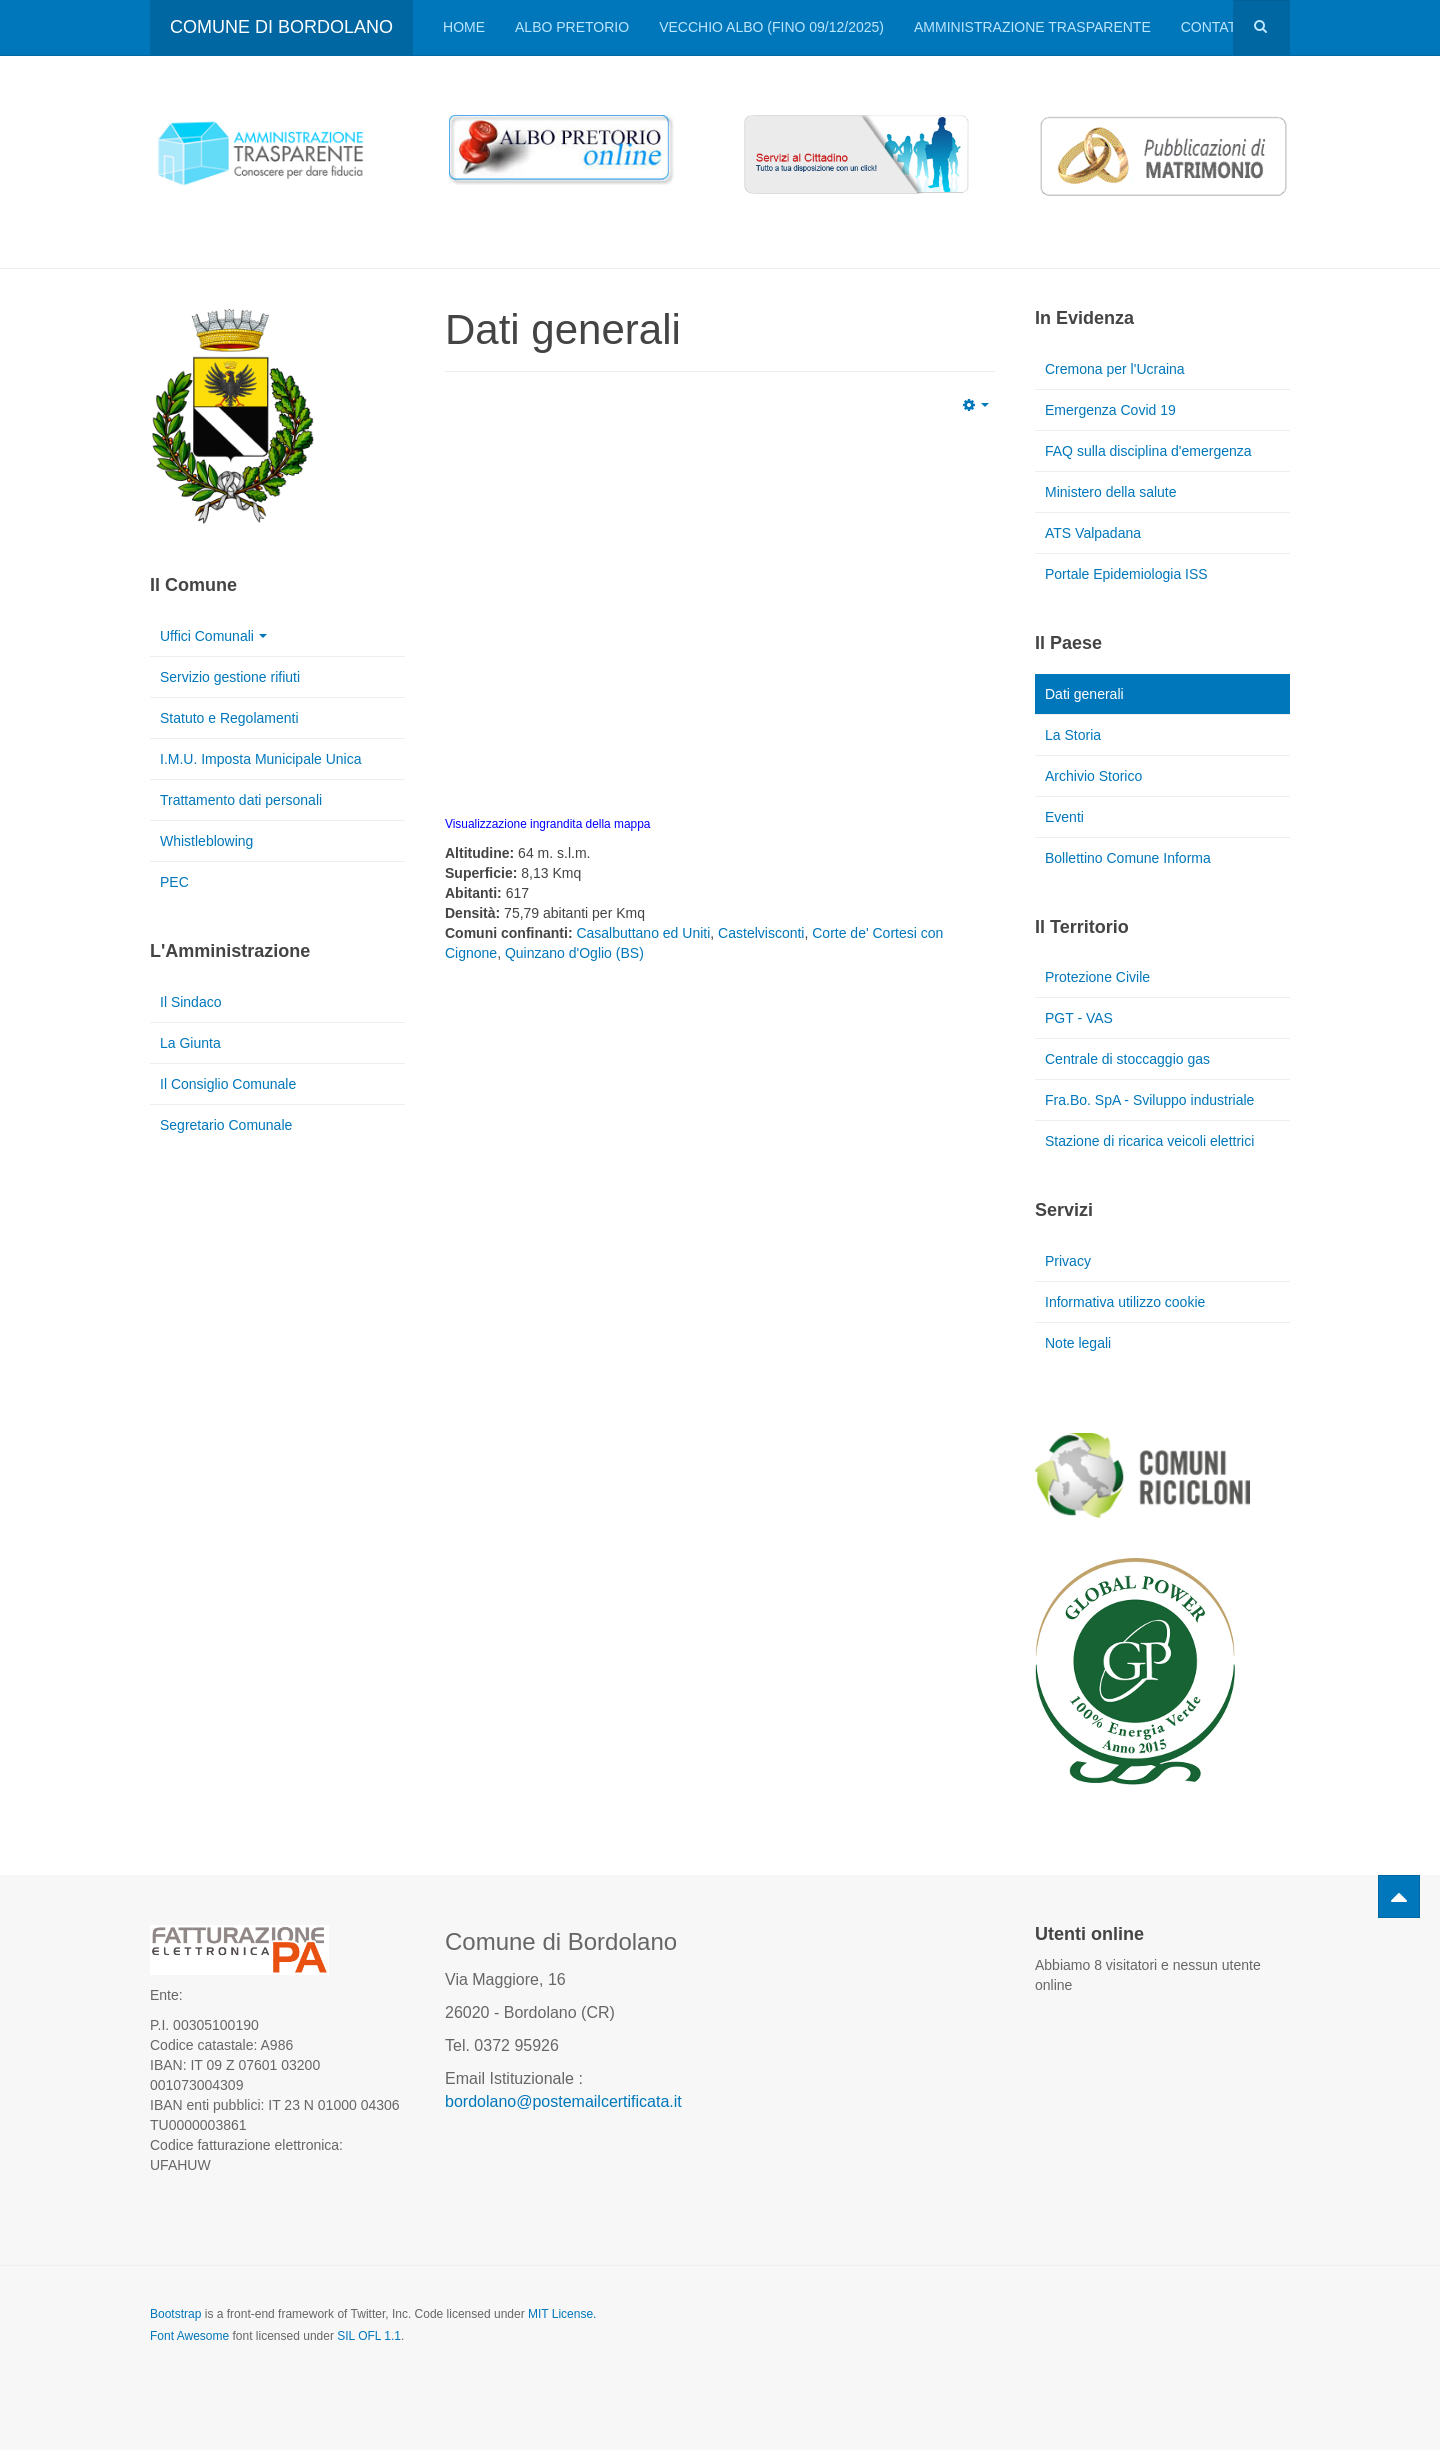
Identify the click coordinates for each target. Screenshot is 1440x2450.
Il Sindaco (190, 1002)
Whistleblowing (206, 841)
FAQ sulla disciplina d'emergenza (1148, 451)
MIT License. (562, 2314)
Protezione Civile (1097, 977)
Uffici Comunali (213, 636)
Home (464, 27)
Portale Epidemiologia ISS (1126, 574)
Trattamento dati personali (241, 800)
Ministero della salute (1111, 492)
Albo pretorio (572, 27)
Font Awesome (189, 2336)
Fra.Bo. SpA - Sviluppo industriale (1149, 1100)
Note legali (1078, 1343)
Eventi (1064, 817)
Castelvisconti (761, 933)
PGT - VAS (1079, 1018)
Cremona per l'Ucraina (1115, 369)
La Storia (1073, 735)
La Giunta (190, 1043)
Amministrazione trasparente (1032, 27)
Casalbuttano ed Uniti (643, 933)
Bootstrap (175, 2314)
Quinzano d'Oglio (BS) (574, 953)
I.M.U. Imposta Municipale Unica (261, 759)
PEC (174, 882)
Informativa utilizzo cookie (1125, 1302)
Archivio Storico (1093, 776)
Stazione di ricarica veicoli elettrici (1149, 1141)
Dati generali (1084, 694)
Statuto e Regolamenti (229, 718)
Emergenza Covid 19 (1110, 410)
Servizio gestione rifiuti (230, 677)
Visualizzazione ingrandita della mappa (547, 824)
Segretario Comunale (226, 1125)
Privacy (1068, 1261)
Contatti (1215, 27)
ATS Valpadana (1093, 533)
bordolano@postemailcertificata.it (563, 2101)
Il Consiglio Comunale (228, 1084)
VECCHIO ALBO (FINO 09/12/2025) (771, 27)
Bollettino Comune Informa (1128, 858)
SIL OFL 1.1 (369, 2336)
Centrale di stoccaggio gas (1127, 1059)
